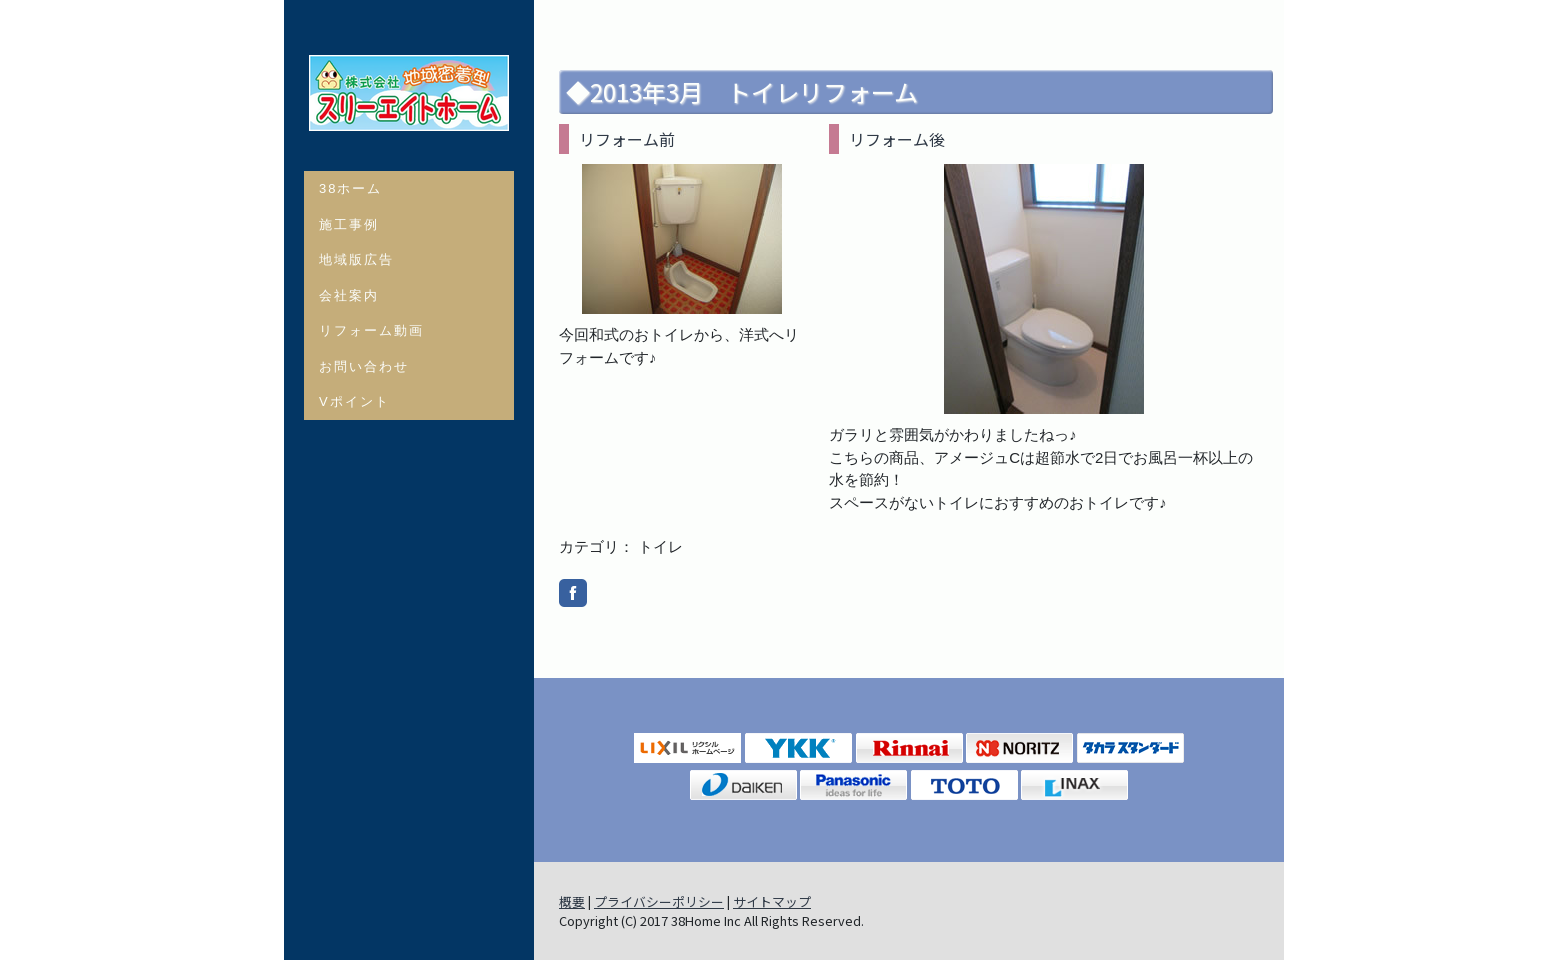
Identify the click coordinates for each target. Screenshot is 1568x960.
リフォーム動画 (371, 330)
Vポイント (354, 401)
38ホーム (350, 188)
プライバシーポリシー (659, 901)
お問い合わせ (364, 366)
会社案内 (349, 295)
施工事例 (349, 224)
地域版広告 (356, 259)
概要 (572, 901)
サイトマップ (772, 901)
